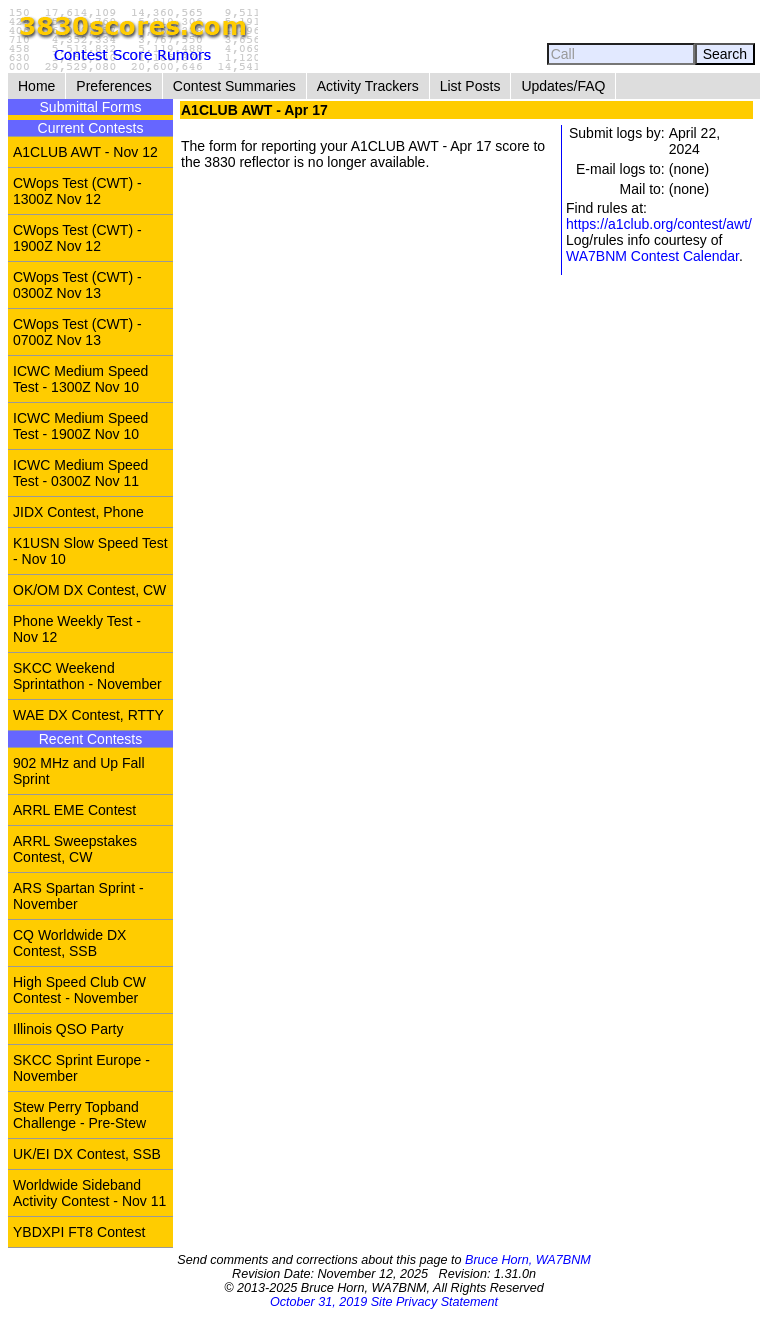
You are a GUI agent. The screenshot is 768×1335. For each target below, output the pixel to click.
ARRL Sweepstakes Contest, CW (75, 849)
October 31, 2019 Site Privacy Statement (384, 1302)
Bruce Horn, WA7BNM (528, 1260)
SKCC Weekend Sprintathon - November (87, 676)
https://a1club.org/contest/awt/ (659, 224)
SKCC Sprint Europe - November (81, 1068)
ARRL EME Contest (74, 810)
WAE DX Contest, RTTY (88, 715)
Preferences (113, 86)
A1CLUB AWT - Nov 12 (85, 152)
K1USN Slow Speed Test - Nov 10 (90, 551)
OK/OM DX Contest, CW (89, 590)
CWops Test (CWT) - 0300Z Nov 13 (77, 285)
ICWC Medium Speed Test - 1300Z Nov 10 (80, 379)
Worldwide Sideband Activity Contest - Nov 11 (89, 1193)
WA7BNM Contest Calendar (652, 256)
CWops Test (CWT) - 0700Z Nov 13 (77, 332)
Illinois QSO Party (68, 1029)
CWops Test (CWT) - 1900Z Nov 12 (77, 238)
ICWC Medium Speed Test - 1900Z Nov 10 (80, 426)
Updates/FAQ (563, 86)
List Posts (470, 86)
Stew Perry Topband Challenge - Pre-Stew (79, 1115)
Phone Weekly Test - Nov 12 (77, 629)
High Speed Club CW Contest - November (79, 990)
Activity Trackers (368, 86)
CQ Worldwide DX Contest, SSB (69, 943)
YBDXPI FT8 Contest (79, 1232)
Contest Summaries (234, 86)
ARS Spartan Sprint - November (78, 896)
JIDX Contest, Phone (78, 512)
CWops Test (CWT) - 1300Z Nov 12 (77, 191)
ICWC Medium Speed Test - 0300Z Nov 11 (80, 473)
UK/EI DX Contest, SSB (87, 1154)
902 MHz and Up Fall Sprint (79, 771)
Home (36, 86)
